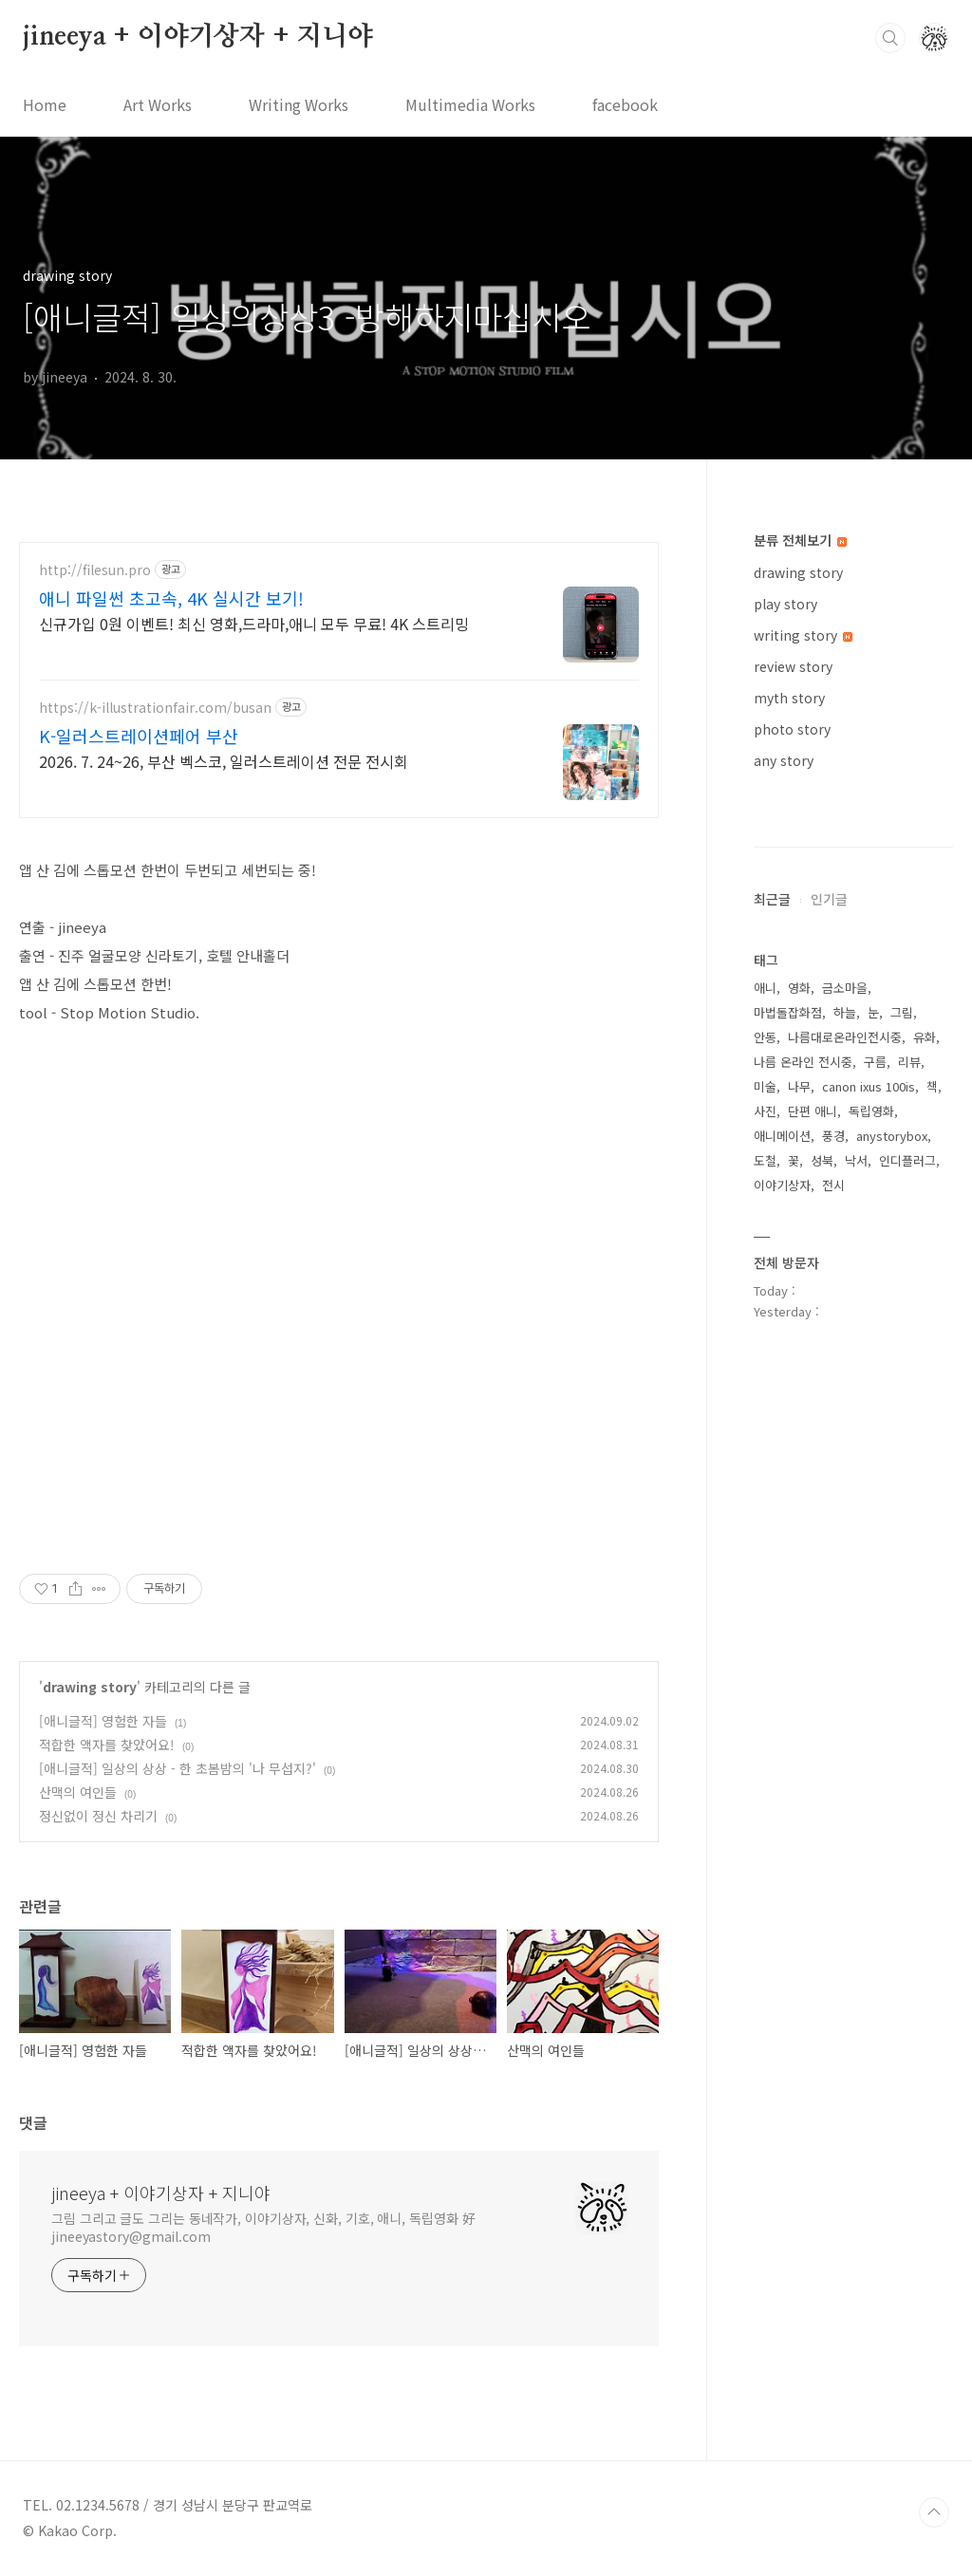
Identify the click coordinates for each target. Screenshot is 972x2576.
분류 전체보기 (800, 540)
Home (44, 104)
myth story (789, 697)
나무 (799, 1086)
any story (783, 760)
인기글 (829, 898)
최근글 (772, 898)
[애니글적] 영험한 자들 (103, 1720)
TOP (934, 2512)
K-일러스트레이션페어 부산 (138, 735)
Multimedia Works (470, 104)
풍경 (833, 1136)
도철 (765, 1160)
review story (793, 666)
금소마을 (845, 988)
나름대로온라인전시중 (845, 1037)
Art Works (157, 104)
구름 (875, 1062)
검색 (890, 38)
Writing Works (298, 104)
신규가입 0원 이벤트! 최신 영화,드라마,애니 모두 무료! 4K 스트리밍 (254, 623)
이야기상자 (782, 1185)
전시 (833, 1185)
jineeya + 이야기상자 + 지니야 (198, 37)
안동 (765, 1037)
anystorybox (891, 1136)
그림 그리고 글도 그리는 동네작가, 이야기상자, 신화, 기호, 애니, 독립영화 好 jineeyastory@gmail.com (263, 2227)
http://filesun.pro (95, 570)
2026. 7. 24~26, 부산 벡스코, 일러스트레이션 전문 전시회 (223, 761)
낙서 (856, 1160)
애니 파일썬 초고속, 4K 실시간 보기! (171, 598)
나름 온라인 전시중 (803, 1062)
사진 (765, 1111)
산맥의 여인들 (78, 1792)
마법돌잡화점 (788, 1012)
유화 (924, 1037)
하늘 (844, 1012)
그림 (901, 1012)
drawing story (90, 1686)
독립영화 (871, 1111)
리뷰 (909, 1062)
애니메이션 (782, 1136)
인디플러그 (907, 1160)
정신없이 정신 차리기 (98, 1815)
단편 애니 (812, 1111)
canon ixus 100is (868, 1086)
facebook (625, 104)
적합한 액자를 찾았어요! (107, 1744)
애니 (765, 988)
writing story (803, 634)
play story (785, 603)
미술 (765, 1086)
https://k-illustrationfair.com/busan (155, 708)
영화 (799, 988)
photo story (792, 728)
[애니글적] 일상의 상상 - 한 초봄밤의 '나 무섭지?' (177, 1768)
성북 (822, 1160)
